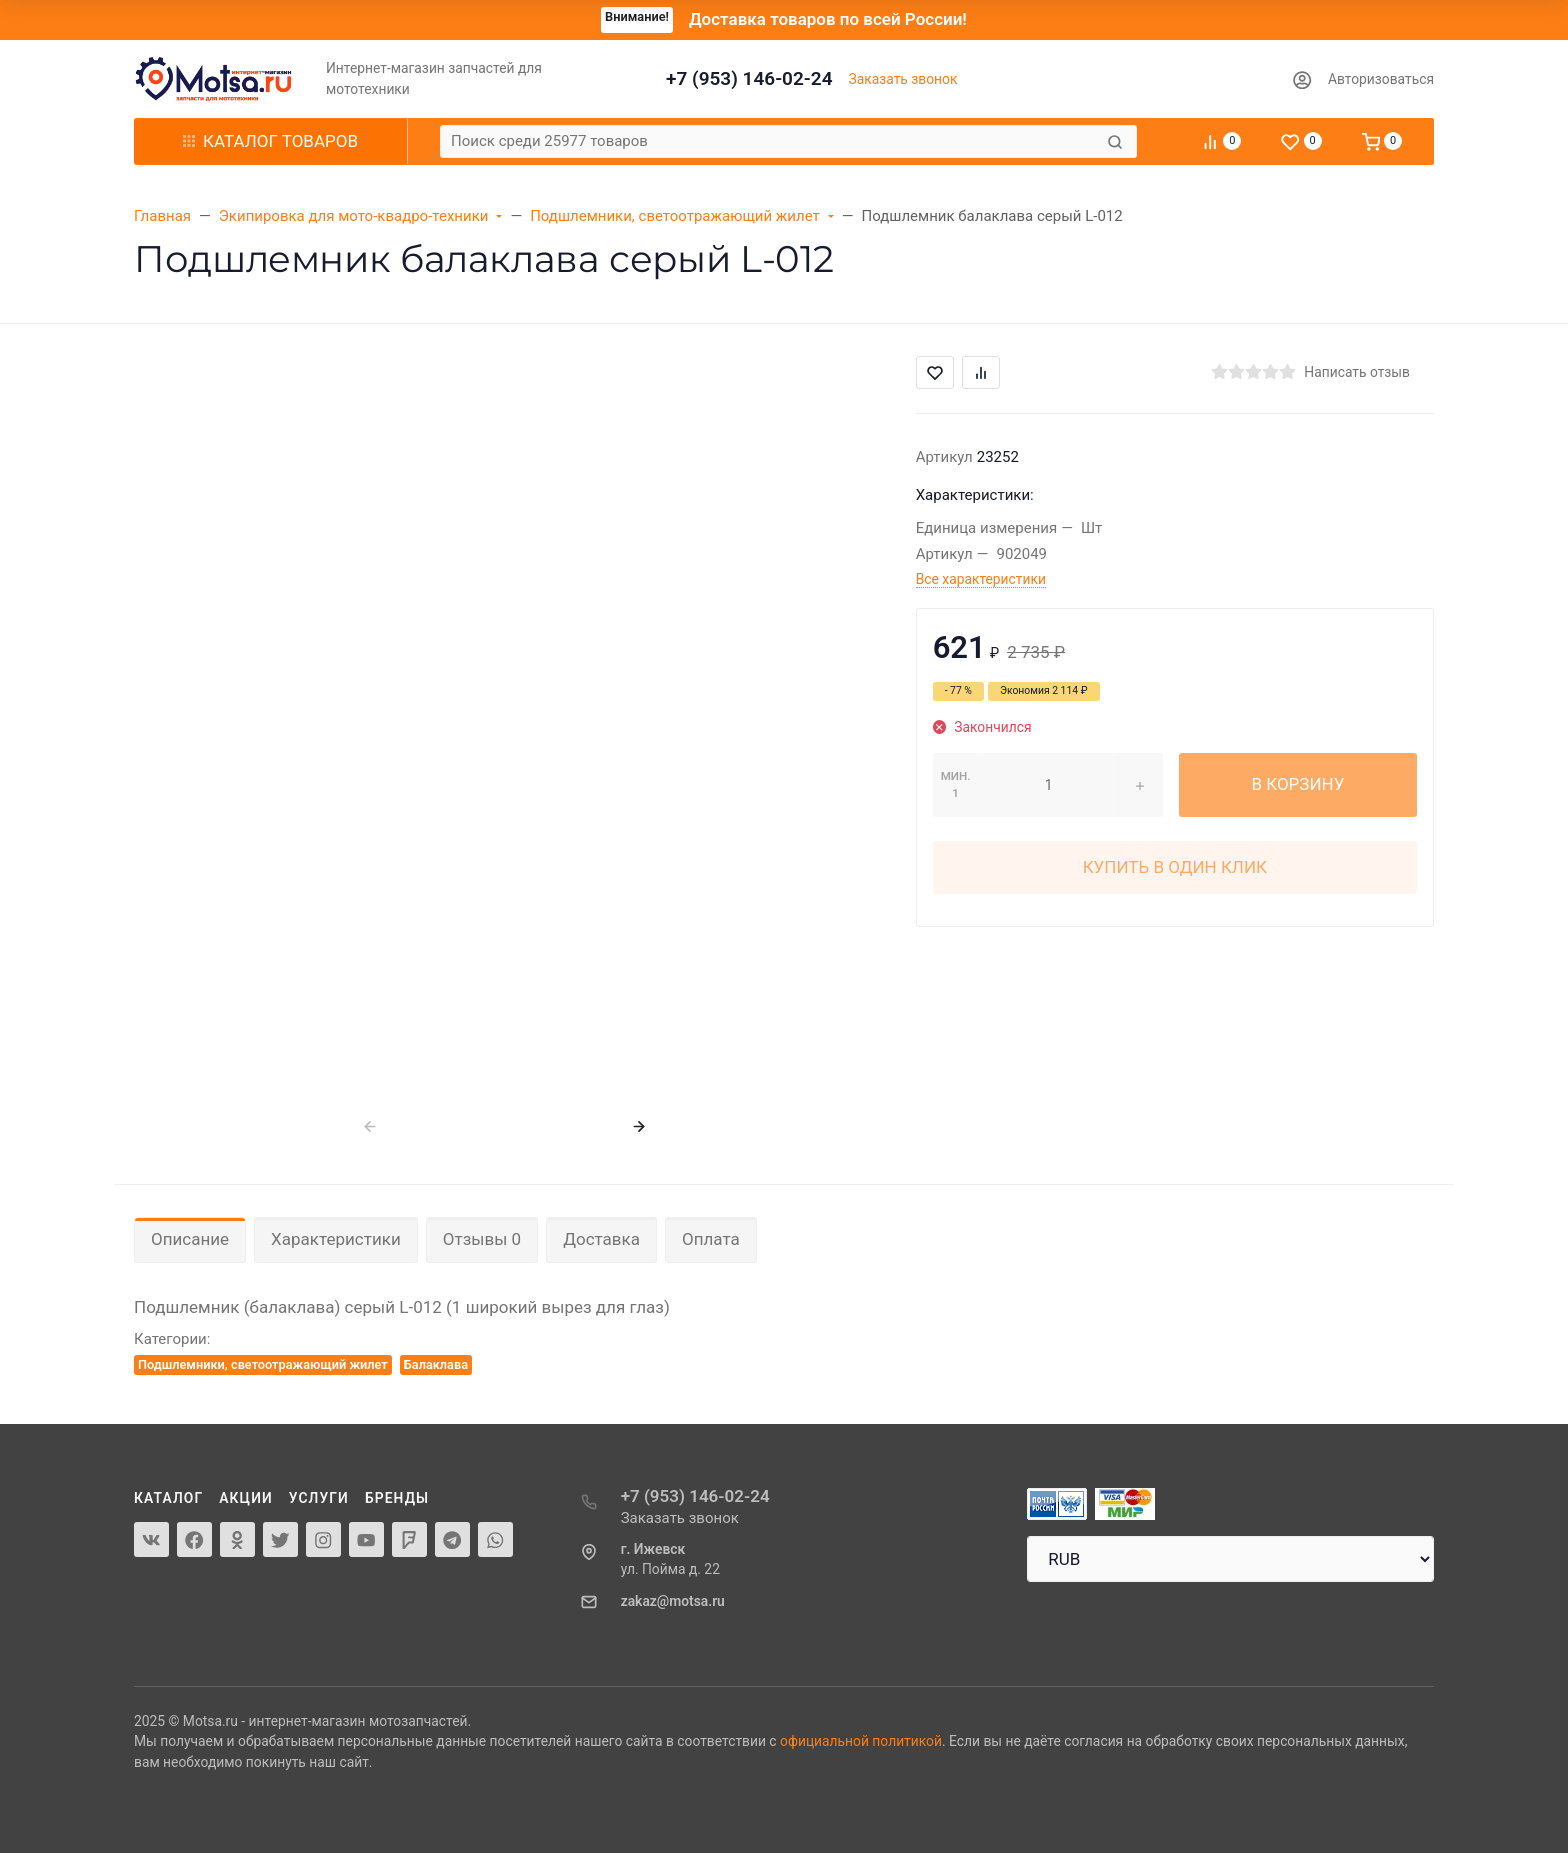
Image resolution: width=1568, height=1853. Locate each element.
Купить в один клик (1175, 867)
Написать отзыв (1357, 372)
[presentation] (370, 1126)
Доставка (601, 1239)
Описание (190, 1239)
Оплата (711, 1239)
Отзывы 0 (482, 1239)
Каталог (168, 1498)
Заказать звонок (903, 79)
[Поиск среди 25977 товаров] (771, 141)
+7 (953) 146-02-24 (749, 78)
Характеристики (336, 1239)
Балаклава (436, 1364)
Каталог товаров (270, 141)
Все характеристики (981, 579)
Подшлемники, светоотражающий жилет (263, 1364)
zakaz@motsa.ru (673, 1601)
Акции (246, 1498)
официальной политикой (861, 1741)
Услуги (319, 1498)
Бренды (397, 1498)
